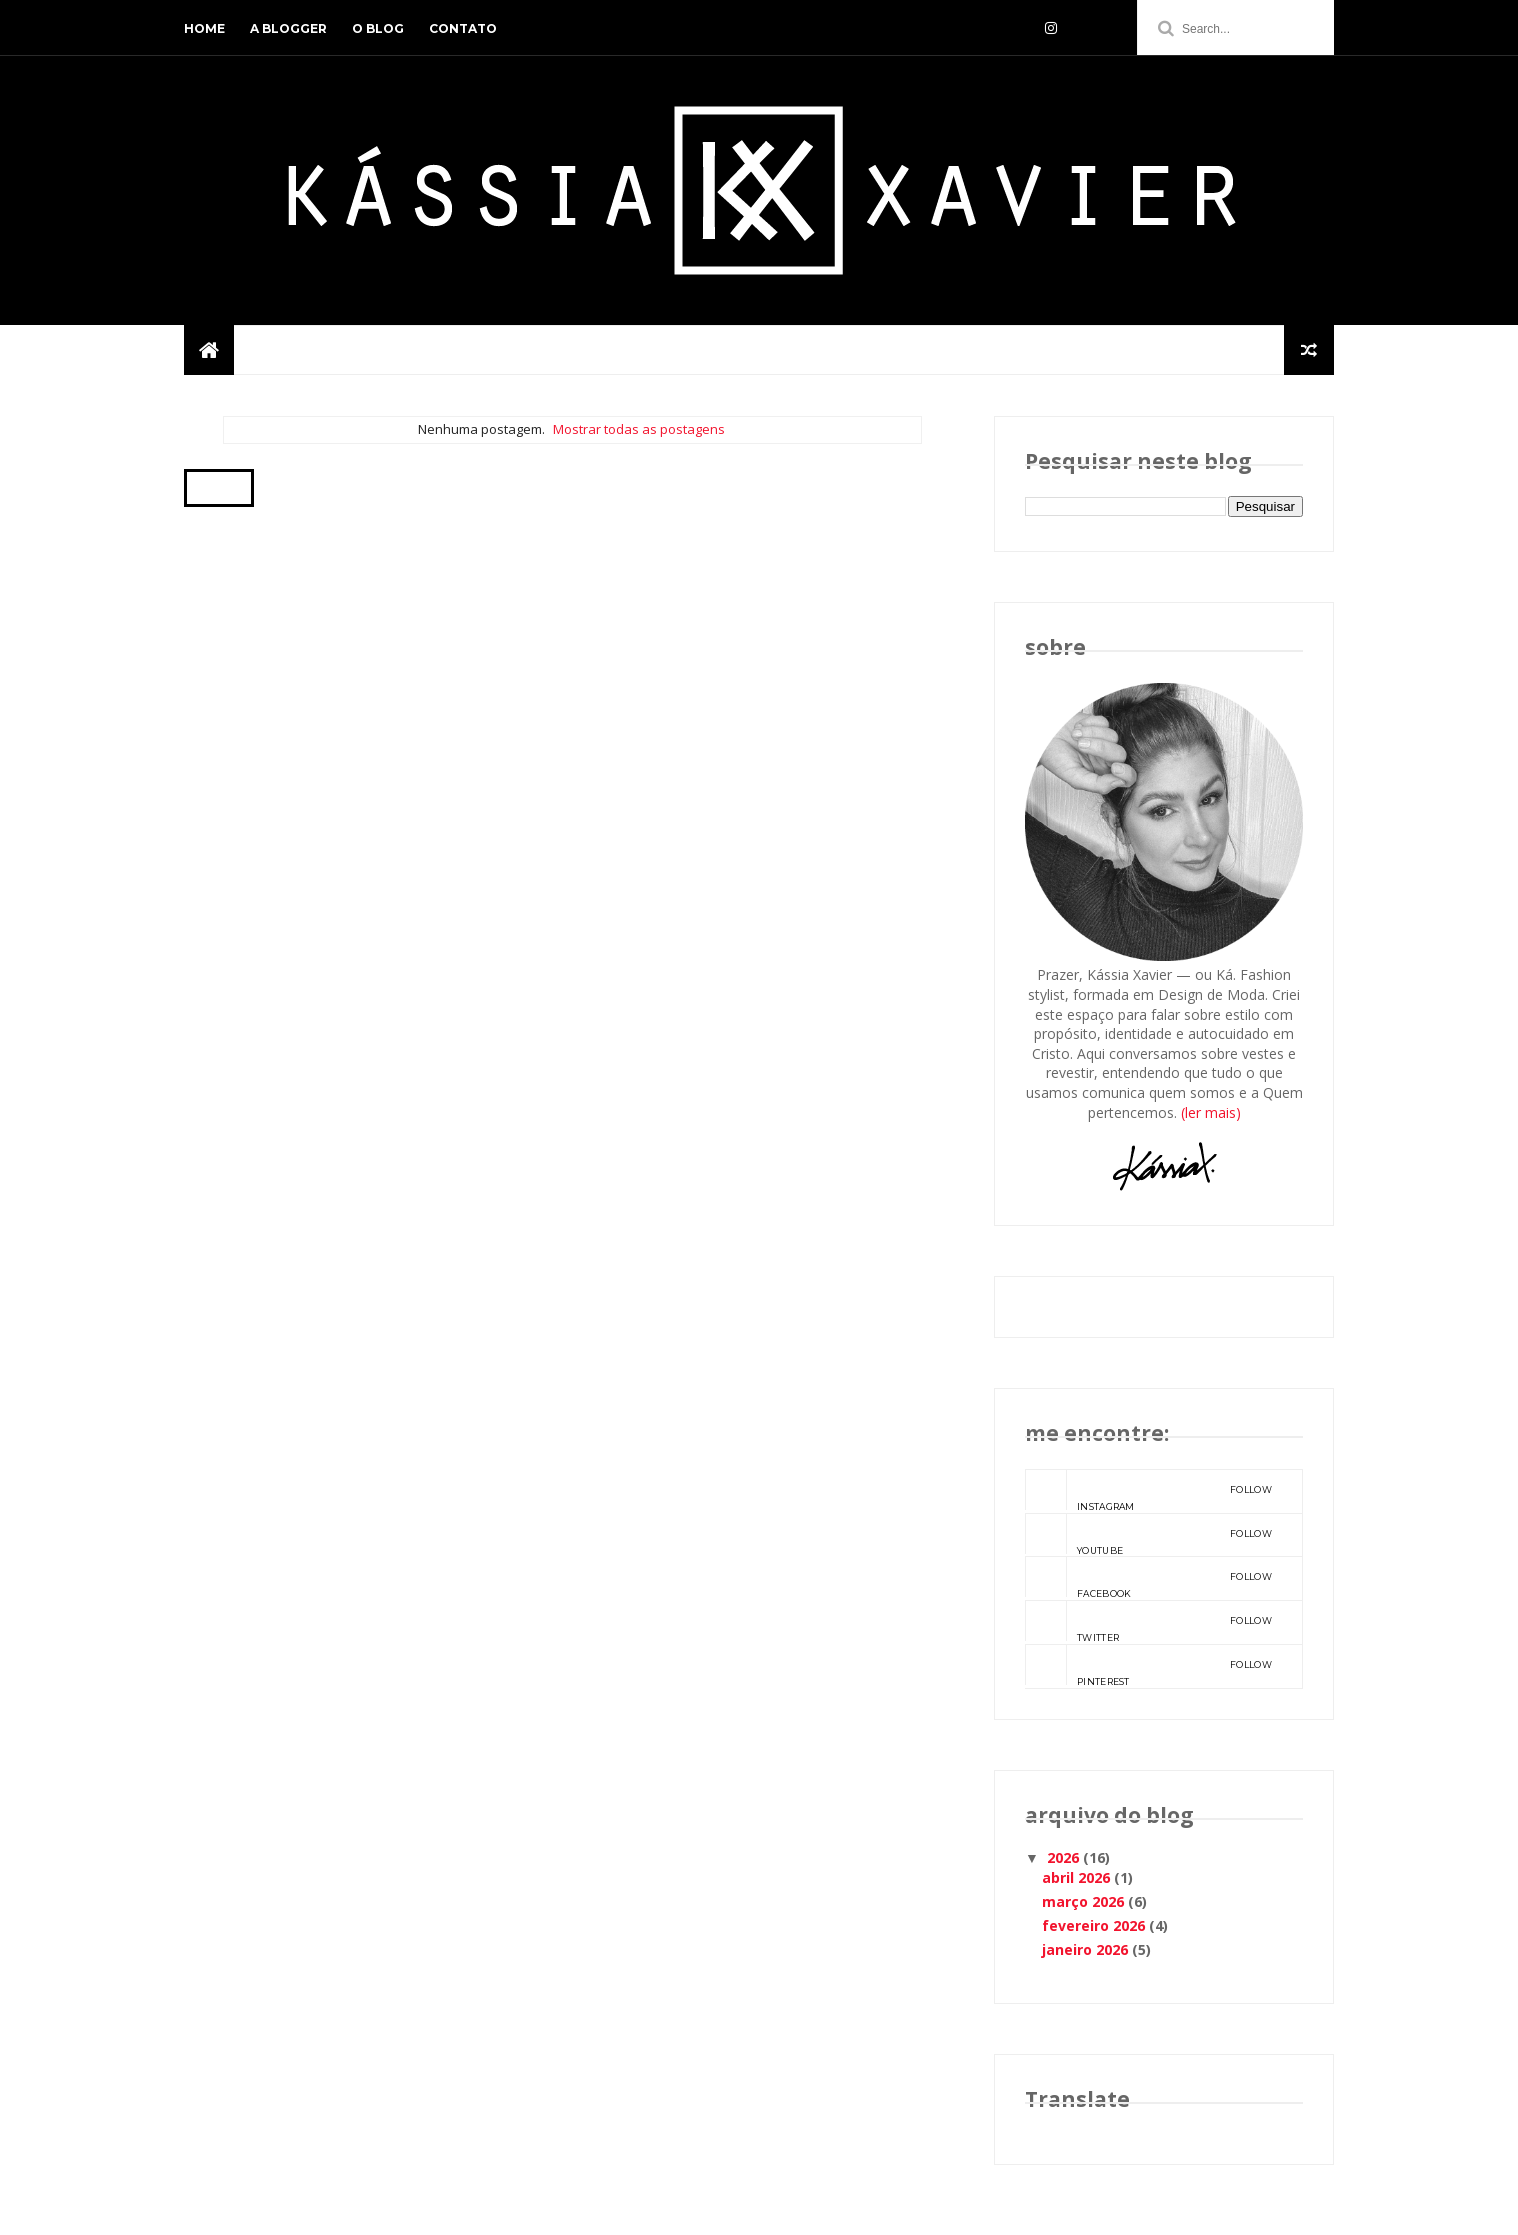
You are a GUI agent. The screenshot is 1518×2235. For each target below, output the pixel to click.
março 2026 (1083, 1901)
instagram (1148, 1491)
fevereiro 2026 (1093, 1925)
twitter (1148, 1622)
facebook (1148, 1578)
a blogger (288, 28)
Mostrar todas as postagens (639, 429)
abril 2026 (1076, 1877)
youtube (1148, 1535)
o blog (378, 28)
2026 (1063, 1857)
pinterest (1148, 1666)
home (204, 28)
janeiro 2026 (1085, 1949)
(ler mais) (1211, 1112)
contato (463, 28)
